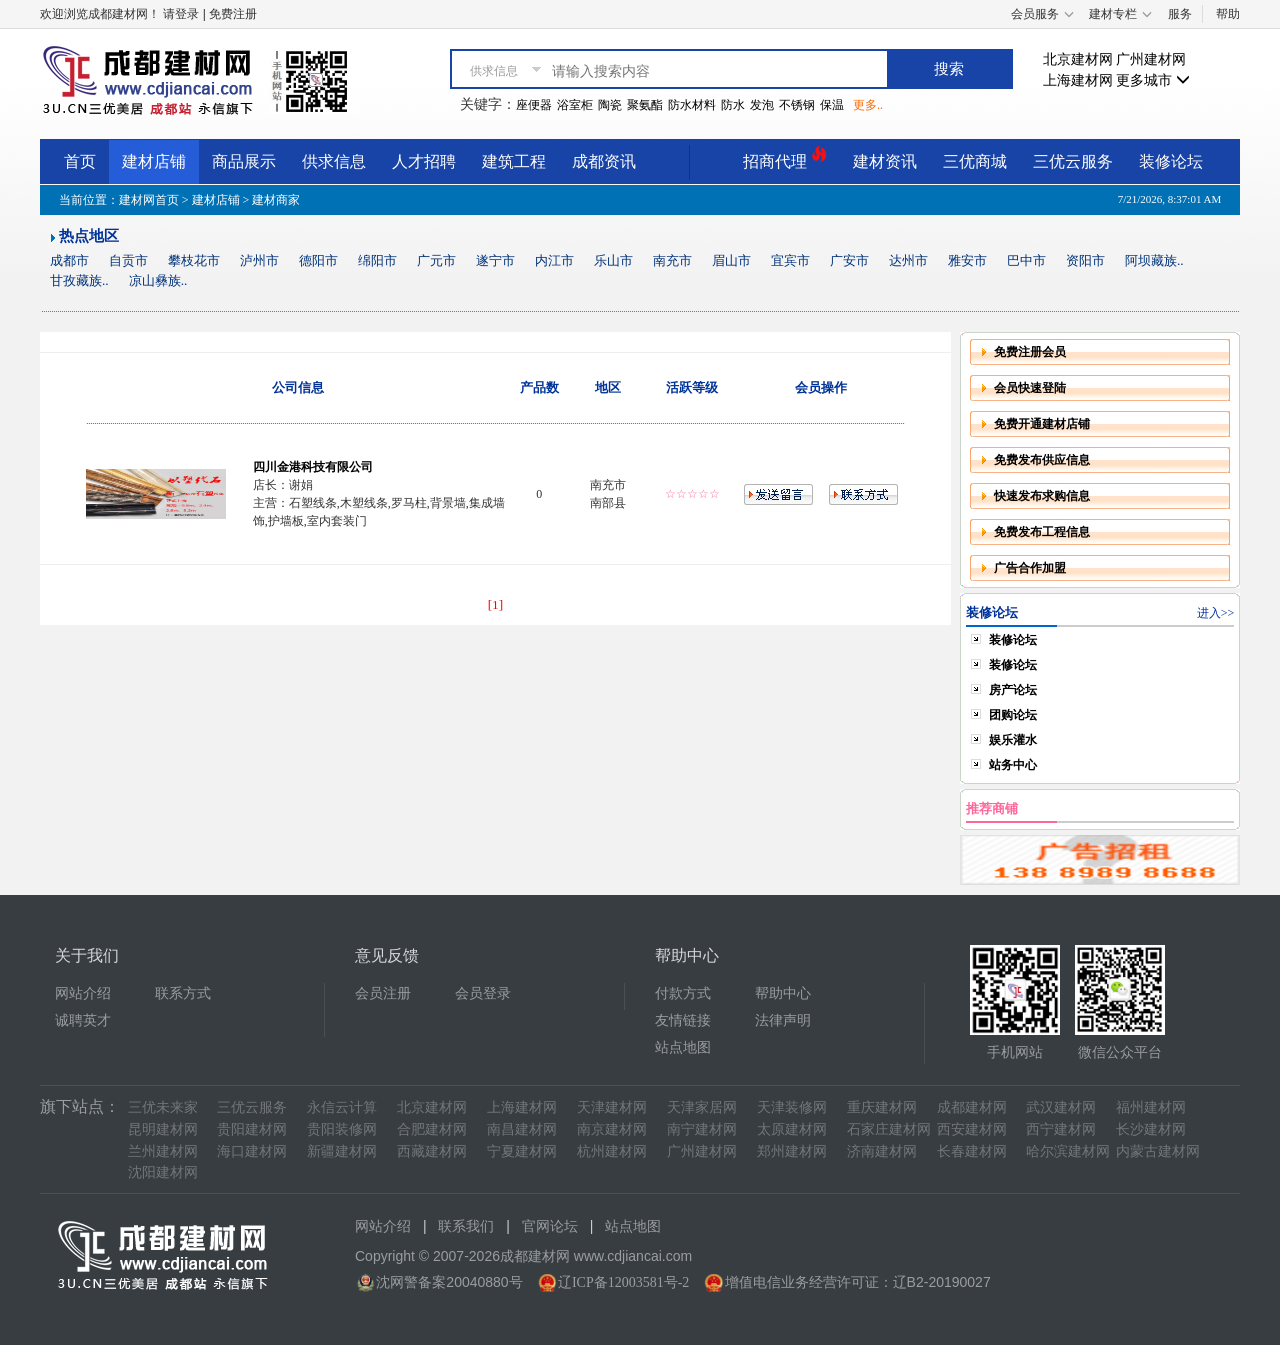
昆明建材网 (163, 1129)
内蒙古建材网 (1158, 1151)
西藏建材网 (432, 1151)
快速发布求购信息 (1042, 496)
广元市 (436, 260)
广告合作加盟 (1030, 568)
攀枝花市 (194, 260)
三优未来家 (163, 1107)
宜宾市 (790, 260)
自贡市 (128, 260)
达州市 (908, 260)
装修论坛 (1171, 161)
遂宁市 (495, 260)
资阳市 (1085, 260)
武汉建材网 (1061, 1107)
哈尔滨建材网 (1068, 1151)
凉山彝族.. (158, 280)
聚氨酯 (645, 105)
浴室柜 (575, 105)
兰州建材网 (163, 1151)
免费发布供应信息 (1042, 460)
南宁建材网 (702, 1129)
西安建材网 (972, 1129)
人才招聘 (424, 161)
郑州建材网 (792, 1151)
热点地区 (89, 236)
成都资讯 (604, 161)
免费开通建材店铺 (1042, 424)
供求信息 (334, 161)
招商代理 (785, 158)
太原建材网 (792, 1129)
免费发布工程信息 (1042, 532)
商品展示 (244, 161)
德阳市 (318, 260)
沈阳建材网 (163, 1172)
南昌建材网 (522, 1129)
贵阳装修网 (342, 1129)
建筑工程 (514, 161)
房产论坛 (1013, 690)
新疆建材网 (342, 1151)
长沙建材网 (1151, 1129)
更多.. (868, 105)
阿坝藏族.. (1154, 260)
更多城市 (1153, 80)
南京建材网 (612, 1129)
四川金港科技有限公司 (313, 467)
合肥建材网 (432, 1129)
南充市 (672, 260)
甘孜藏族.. (79, 280)
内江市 (554, 260)
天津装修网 (792, 1107)
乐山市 (613, 260)
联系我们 (466, 1226)
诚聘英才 (83, 1020)
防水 (733, 105)
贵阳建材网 (252, 1129)
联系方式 (183, 993)
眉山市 (731, 260)
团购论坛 (1013, 715)
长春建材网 (972, 1151)
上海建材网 (1078, 80)
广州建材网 (1151, 59)
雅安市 (967, 260)
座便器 (534, 105)
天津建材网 (612, 1107)
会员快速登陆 (1030, 388)
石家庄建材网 (889, 1129)
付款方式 (683, 993)
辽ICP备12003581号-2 (623, 1282)
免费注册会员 (1030, 352)
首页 (80, 161)
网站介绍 (83, 993)
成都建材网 (972, 1107)
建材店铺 (154, 161)
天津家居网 (702, 1107)
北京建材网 (1078, 59)
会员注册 (383, 993)
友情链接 (683, 1020)
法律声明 (783, 1020)
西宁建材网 (1061, 1129)
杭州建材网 (612, 1151)
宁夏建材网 (522, 1151)
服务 (1180, 14)
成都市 (69, 260)
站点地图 (683, 1047)
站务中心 (1013, 765)
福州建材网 (1151, 1107)
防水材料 (692, 105)
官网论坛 (550, 1226)
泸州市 (259, 260)
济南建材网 (882, 1151)
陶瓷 (610, 105)
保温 (832, 105)
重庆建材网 (882, 1107)
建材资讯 (885, 161)
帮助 (1228, 14)
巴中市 (1026, 260)
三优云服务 (1073, 161)
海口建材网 (252, 1151)
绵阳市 (377, 260)
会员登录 (483, 993)
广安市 (849, 260)
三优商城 (975, 161)
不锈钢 (797, 105)
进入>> (1216, 613)
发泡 (762, 105)
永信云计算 (342, 1107)
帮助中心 (783, 993)
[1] (496, 604)
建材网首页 (149, 200)
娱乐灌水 (1013, 740)
